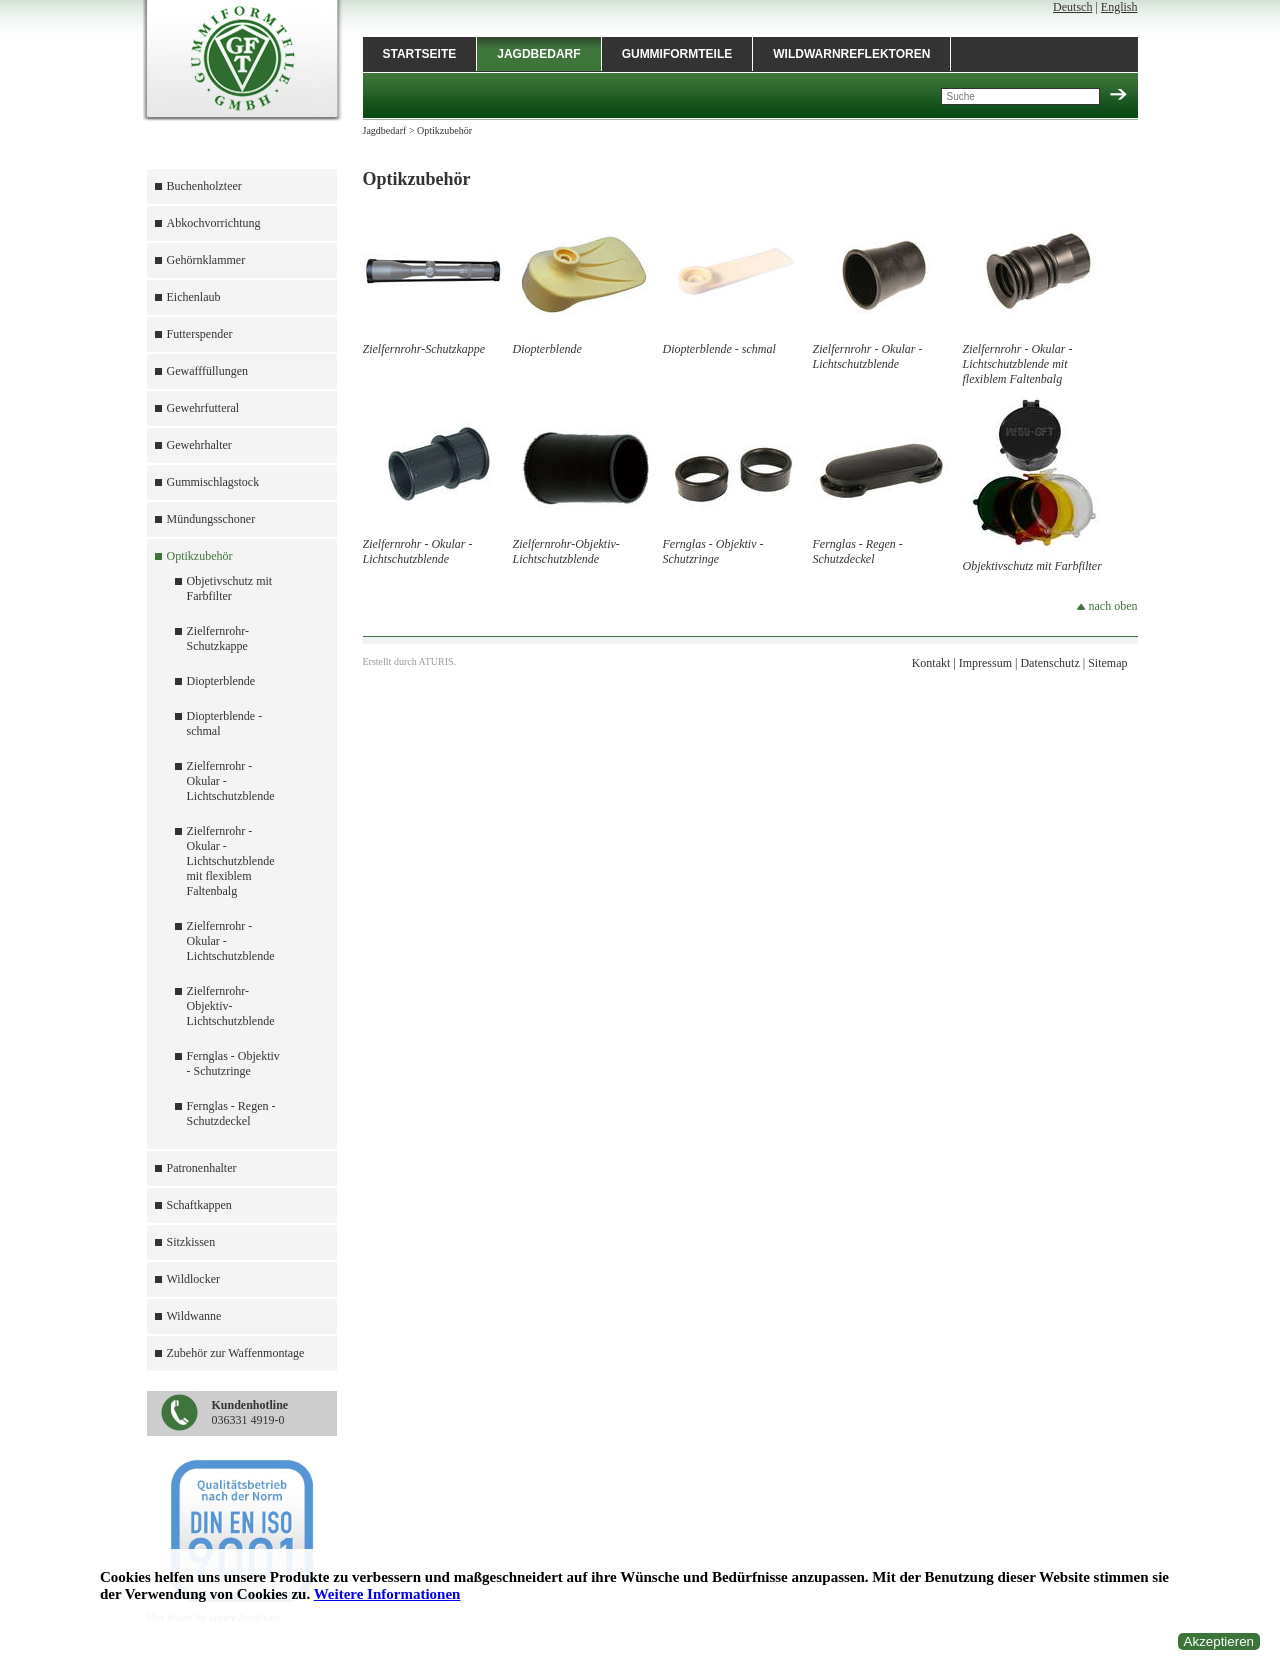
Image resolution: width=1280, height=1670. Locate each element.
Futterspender (200, 334)
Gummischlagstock (213, 482)
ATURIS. (438, 661)
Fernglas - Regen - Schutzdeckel (231, 1113)
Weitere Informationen (387, 1594)
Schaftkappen (199, 1205)
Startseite (420, 54)
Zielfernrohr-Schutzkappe (218, 638)
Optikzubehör (200, 556)
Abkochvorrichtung (214, 223)
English (1119, 7)
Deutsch (1072, 7)
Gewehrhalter (199, 445)
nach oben (1107, 606)
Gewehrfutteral (203, 408)
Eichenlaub (194, 297)
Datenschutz (1049, 663)
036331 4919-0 (250, 1412)
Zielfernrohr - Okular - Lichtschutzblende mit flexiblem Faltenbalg (231, 861)
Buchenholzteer (204, 186)
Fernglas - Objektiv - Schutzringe (233, 1063)
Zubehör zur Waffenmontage (236, 1353)
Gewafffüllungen (208, 371)
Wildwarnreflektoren (851, 54)
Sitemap (1107, 663)
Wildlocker (194, 1279)
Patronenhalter (202, 1168)
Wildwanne (194, 1316)
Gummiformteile (677, 54)
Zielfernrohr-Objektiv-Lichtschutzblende (231, 1006)
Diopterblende (221, 681)
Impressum (985, 663)
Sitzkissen (191, 1242)
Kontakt (931, 663)
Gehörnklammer (206, 260)
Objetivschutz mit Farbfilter (230, 588)
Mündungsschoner (211, 519)
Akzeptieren (1219, 1641)
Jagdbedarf (538, 54)
